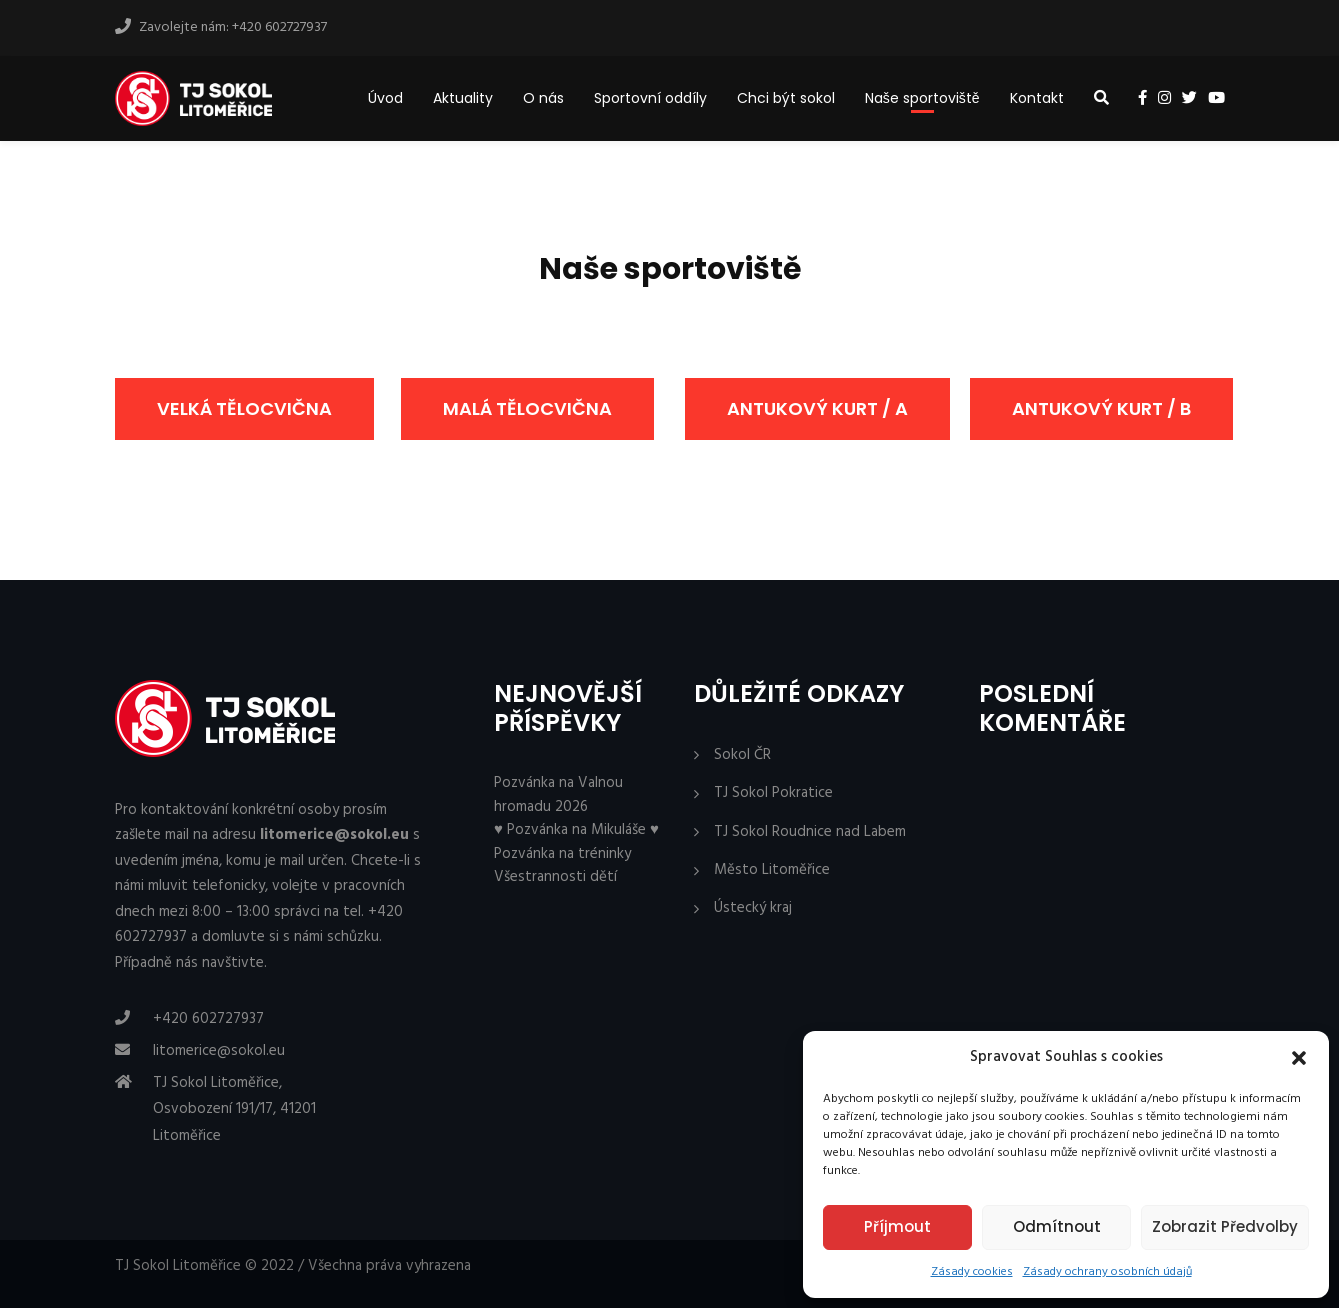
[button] (1299, 1058)
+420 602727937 (208, 1019)
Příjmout (897, 1226)
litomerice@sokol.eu (219, 1051)
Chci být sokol (786, 98)
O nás (543, 98)
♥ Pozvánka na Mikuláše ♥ (576, 830)
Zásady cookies (972, 1272)
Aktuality (463, 98)
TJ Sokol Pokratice (773, 793)
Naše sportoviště (922, 98)
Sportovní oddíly (650, 98)
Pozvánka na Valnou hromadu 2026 (558, 794)
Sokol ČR (742, 755)
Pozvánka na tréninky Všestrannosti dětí (562, 865)
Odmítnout (1057, 1226)
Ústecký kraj (753, 908)
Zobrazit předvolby (1225, 1226)
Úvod (385, 98)
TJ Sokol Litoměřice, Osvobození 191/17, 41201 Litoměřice (234, 1109)
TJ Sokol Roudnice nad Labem (810, 832)
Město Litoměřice (772, 870)
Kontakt (1037, 98)
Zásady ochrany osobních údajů (1107, 1272)
